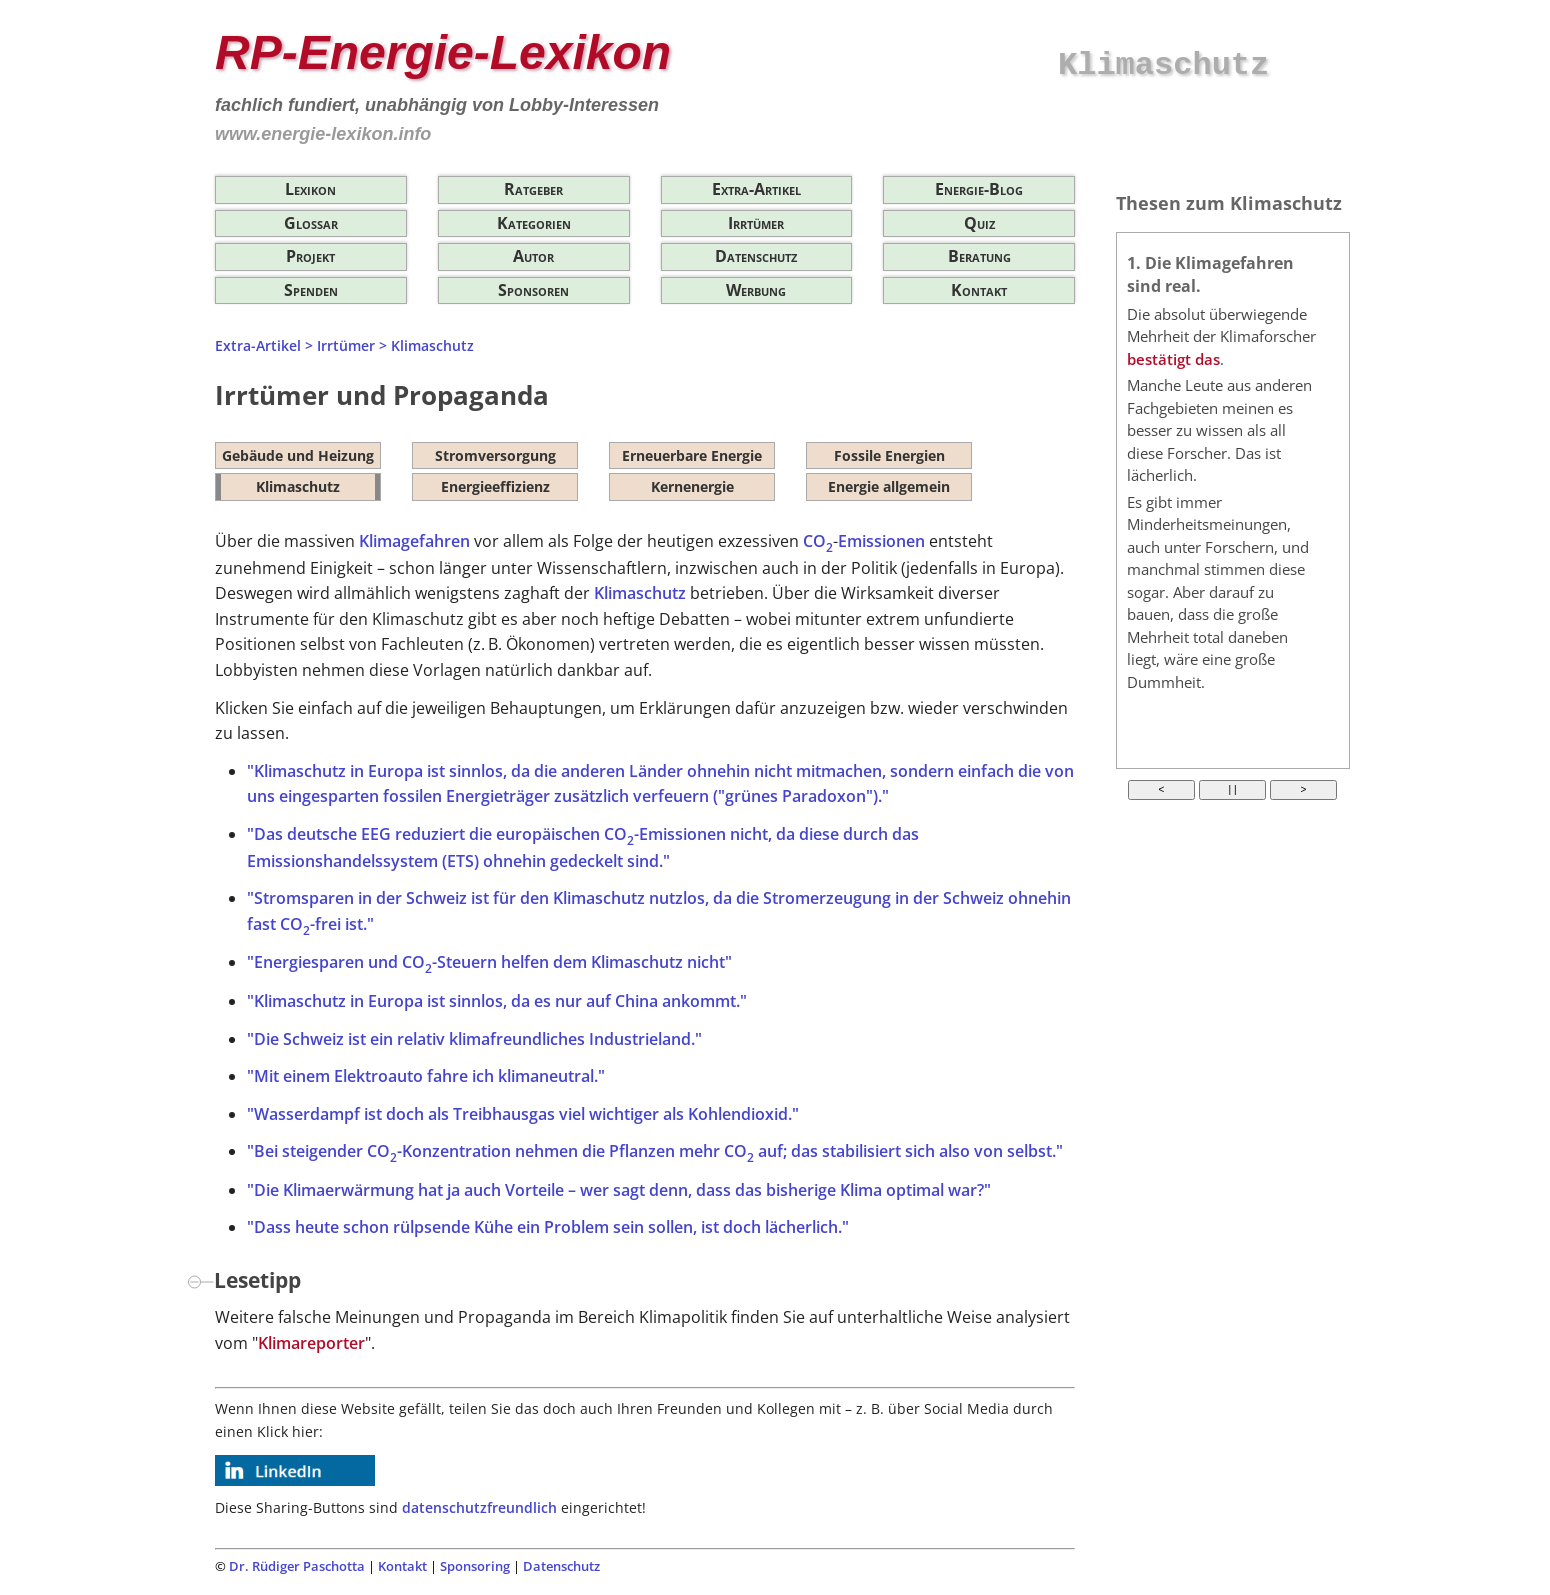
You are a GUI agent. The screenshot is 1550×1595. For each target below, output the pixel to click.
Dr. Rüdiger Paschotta (297, 1566)
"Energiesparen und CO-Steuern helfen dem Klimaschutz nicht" (489, 962)
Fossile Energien (889, 455)
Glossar (311, 223)
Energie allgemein (889, 486)
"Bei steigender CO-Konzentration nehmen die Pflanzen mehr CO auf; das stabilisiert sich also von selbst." (655, 1151)
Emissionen (881, 541)
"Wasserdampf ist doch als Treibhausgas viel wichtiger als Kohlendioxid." (523, 1114)
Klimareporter (311, 1343)
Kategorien (534, 223)
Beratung (979, 256)
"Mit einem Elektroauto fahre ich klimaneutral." (426, 1076)
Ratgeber (533, 189)
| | (1233, 789)
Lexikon (310, 189)
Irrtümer (756, 223)
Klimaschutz (432, 345)
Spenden (311, 290)
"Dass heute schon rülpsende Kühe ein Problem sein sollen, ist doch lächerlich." (548, 1227)
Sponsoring (475, 1566)
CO (818, 541)
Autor (533, 256)
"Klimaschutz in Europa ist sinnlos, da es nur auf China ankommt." (497, 1001)
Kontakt (979, 290)
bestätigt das (1173, 359)
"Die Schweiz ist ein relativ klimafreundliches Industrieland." (474, 1039)
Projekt (310, 256)
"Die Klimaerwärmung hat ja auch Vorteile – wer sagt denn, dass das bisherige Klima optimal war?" (619, 1190)
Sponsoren (533, 290)
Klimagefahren (414, 541)
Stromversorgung (495, 455)
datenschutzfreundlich (479, 1507)
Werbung (756, 290)
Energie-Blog (979, 189)
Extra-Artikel (756, 189)
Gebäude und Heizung (298, 455)
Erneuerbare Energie (692, 455)
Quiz (979, 223)
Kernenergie (692, 486)
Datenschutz (756, 256)
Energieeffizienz (495, 486)
